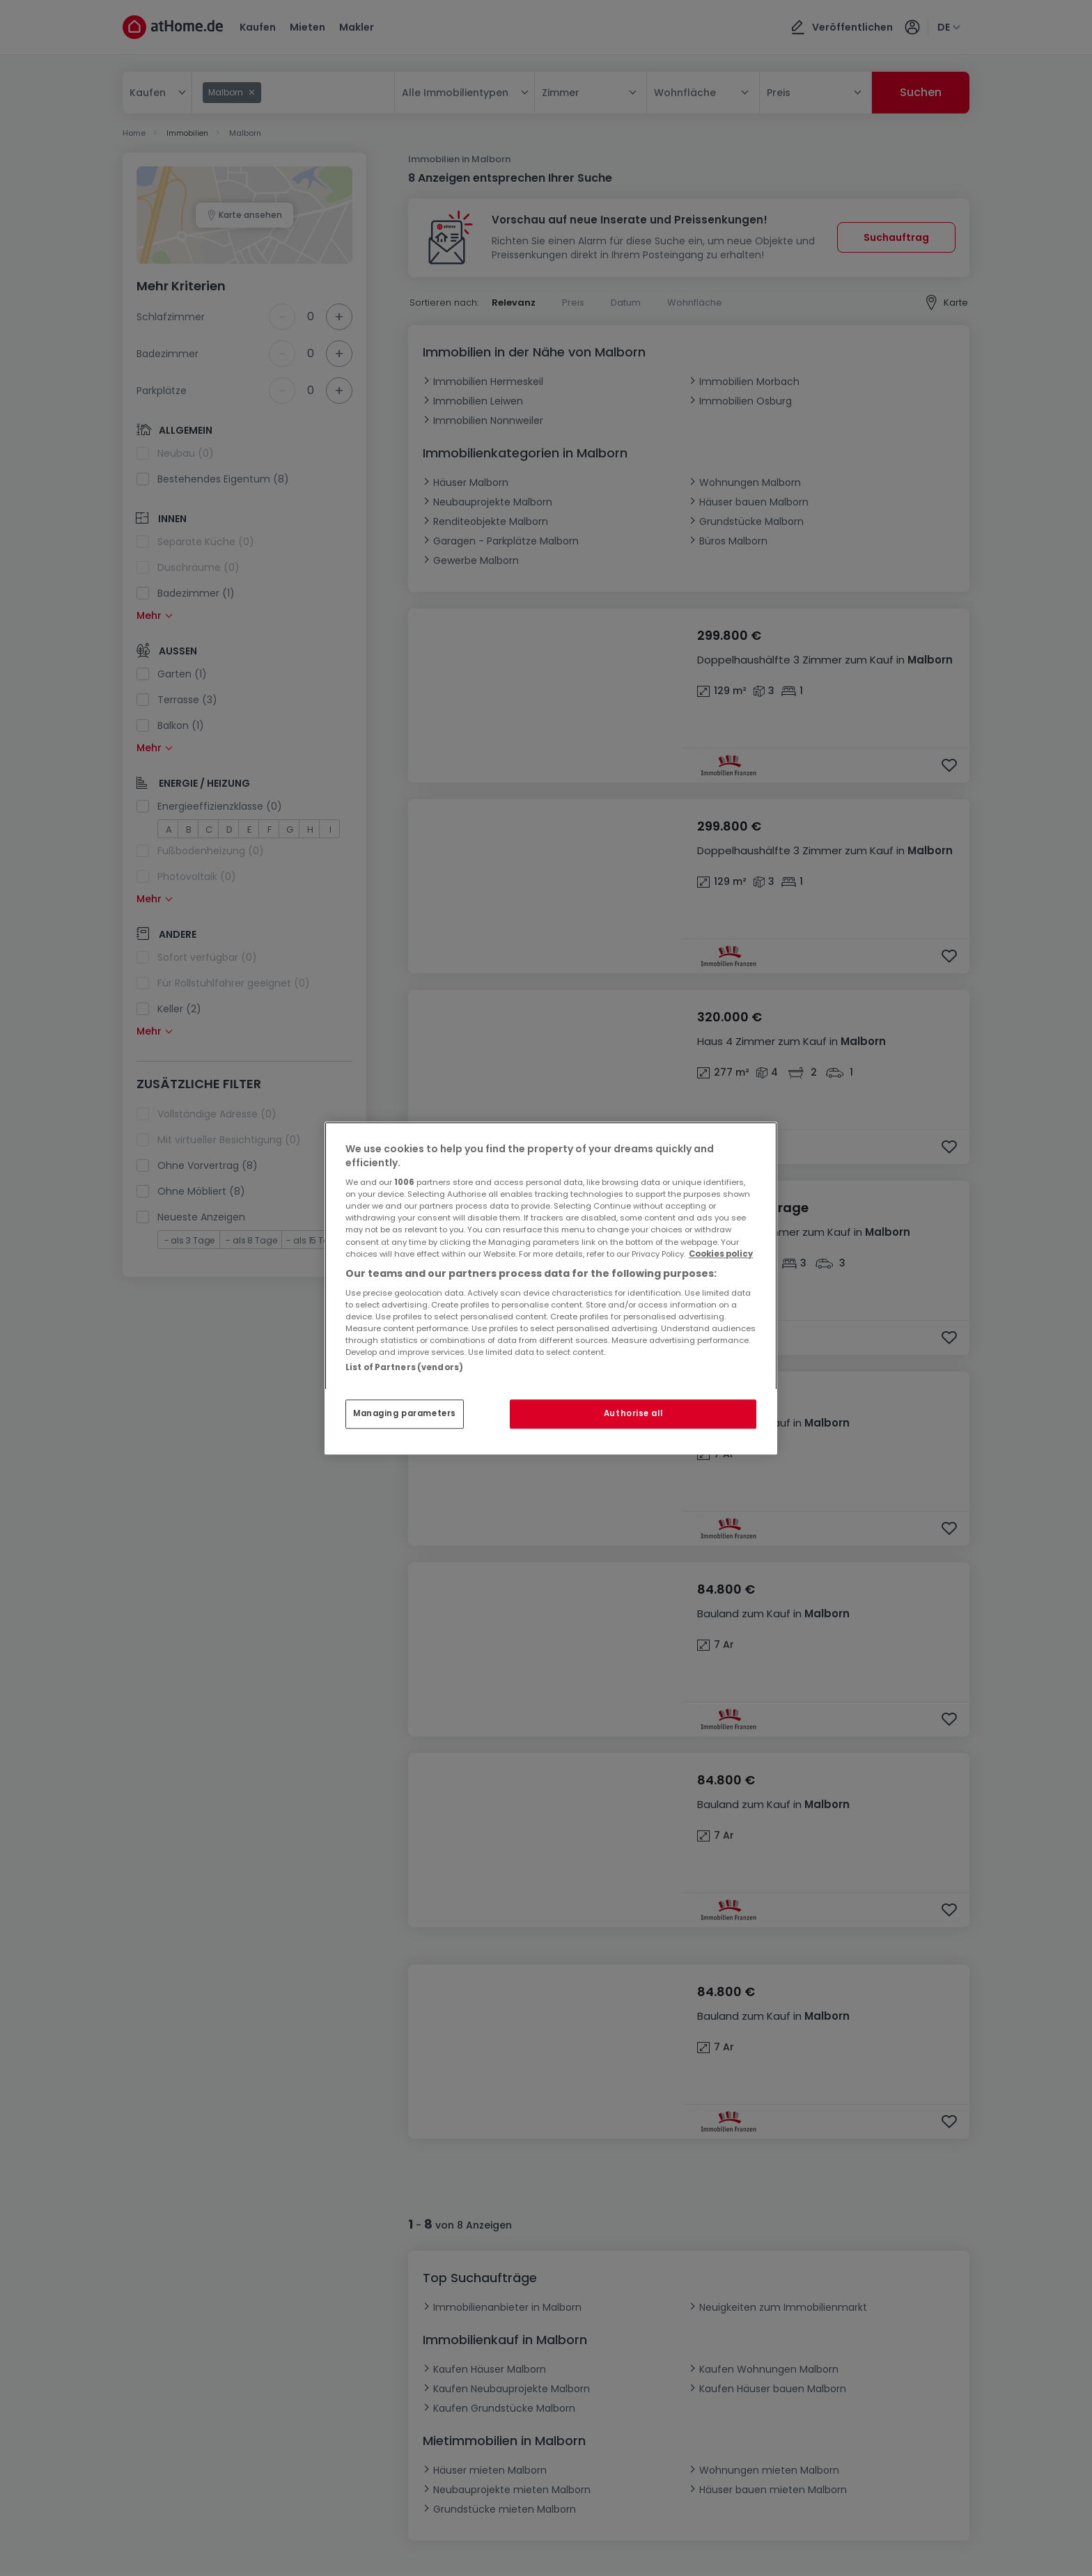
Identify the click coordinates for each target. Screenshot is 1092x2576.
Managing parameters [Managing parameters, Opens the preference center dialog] (404, 1413)
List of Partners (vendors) (404, 1367)
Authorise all (633, 1413)
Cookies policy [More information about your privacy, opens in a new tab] (721, 1253)
